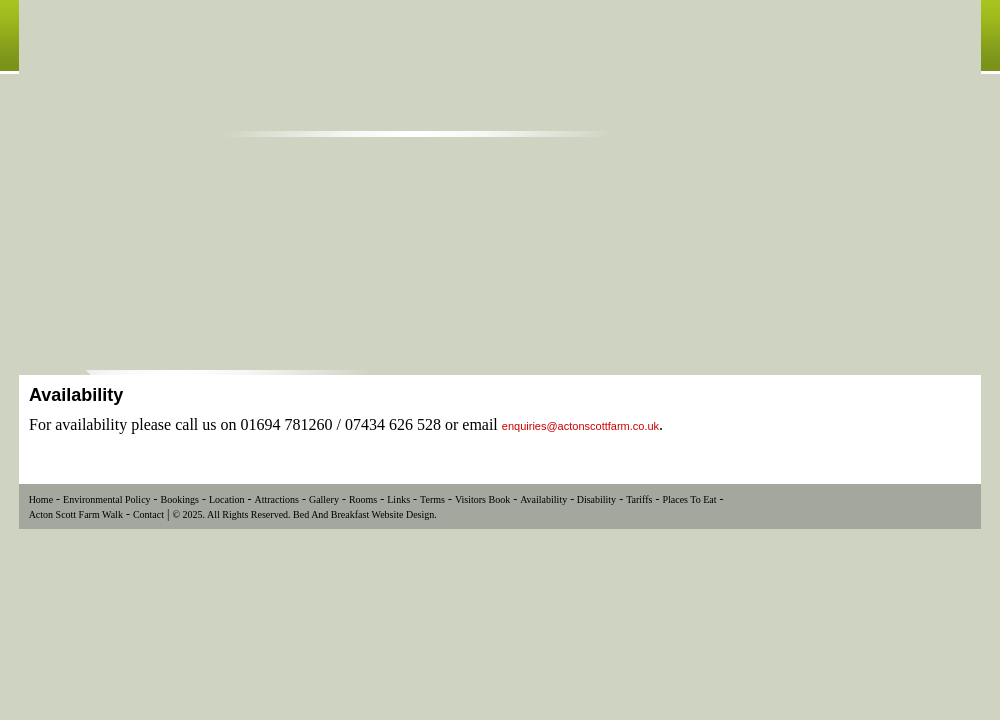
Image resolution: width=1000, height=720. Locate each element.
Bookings (180, 499)
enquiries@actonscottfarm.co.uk (580, 426)
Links (398, 499)
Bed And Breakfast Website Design (363, 514)
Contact (148, 514)
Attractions (276, 499)
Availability (543, 499)
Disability (595, 499)
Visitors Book (482, 499)
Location (227, 499)
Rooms (363, 499)
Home (41, 499)
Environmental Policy (107, 499)
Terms (432, 499)
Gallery (324, 499)
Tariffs (639, 499)
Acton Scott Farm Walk (76, 514)
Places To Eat (689, 499)
